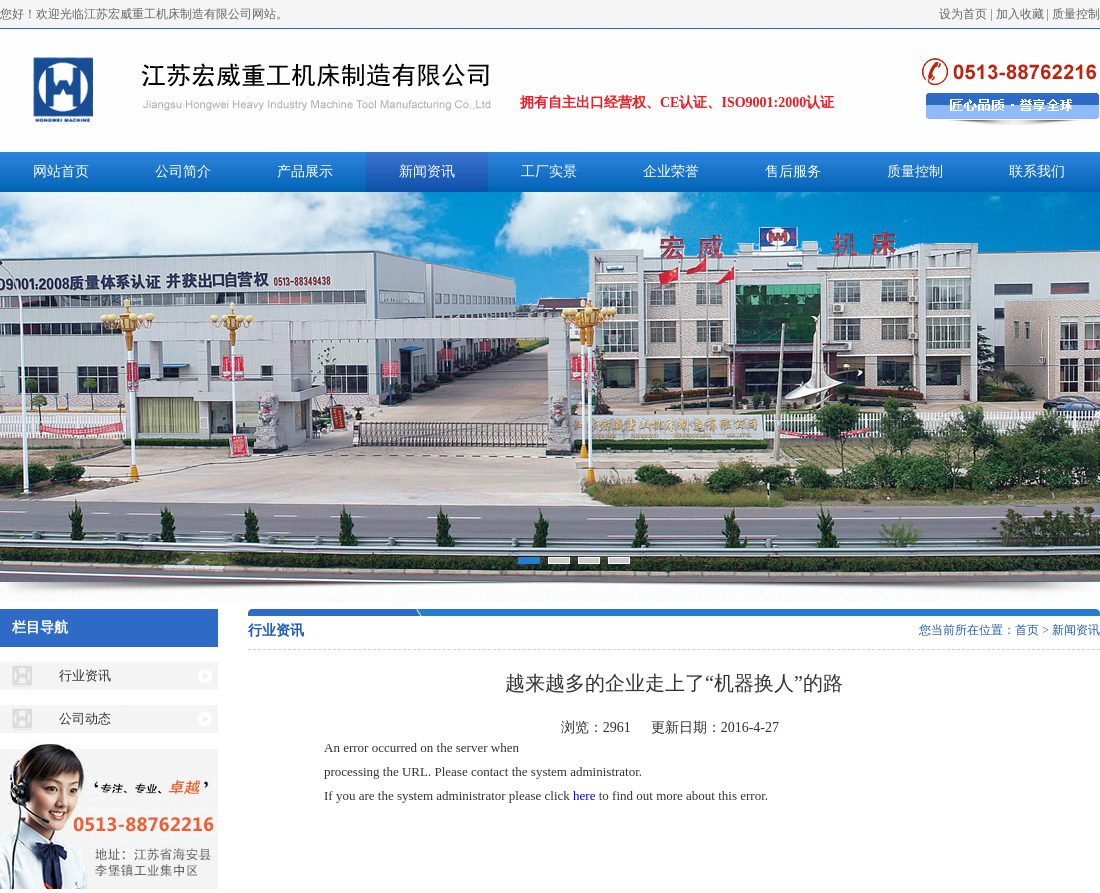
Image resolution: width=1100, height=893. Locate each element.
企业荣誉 (671, 171)
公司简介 (183, 171)
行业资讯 (85, 675)
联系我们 (1037, 171)
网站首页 (61, 171)
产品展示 (305, 171)
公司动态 (85, 718)
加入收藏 (1020, 14)
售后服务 (793, 171)
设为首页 (963, 14)
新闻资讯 (427, 171)
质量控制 (1076, 14)
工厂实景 (549, 171)
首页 (1027, 630)
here (584, 795)
